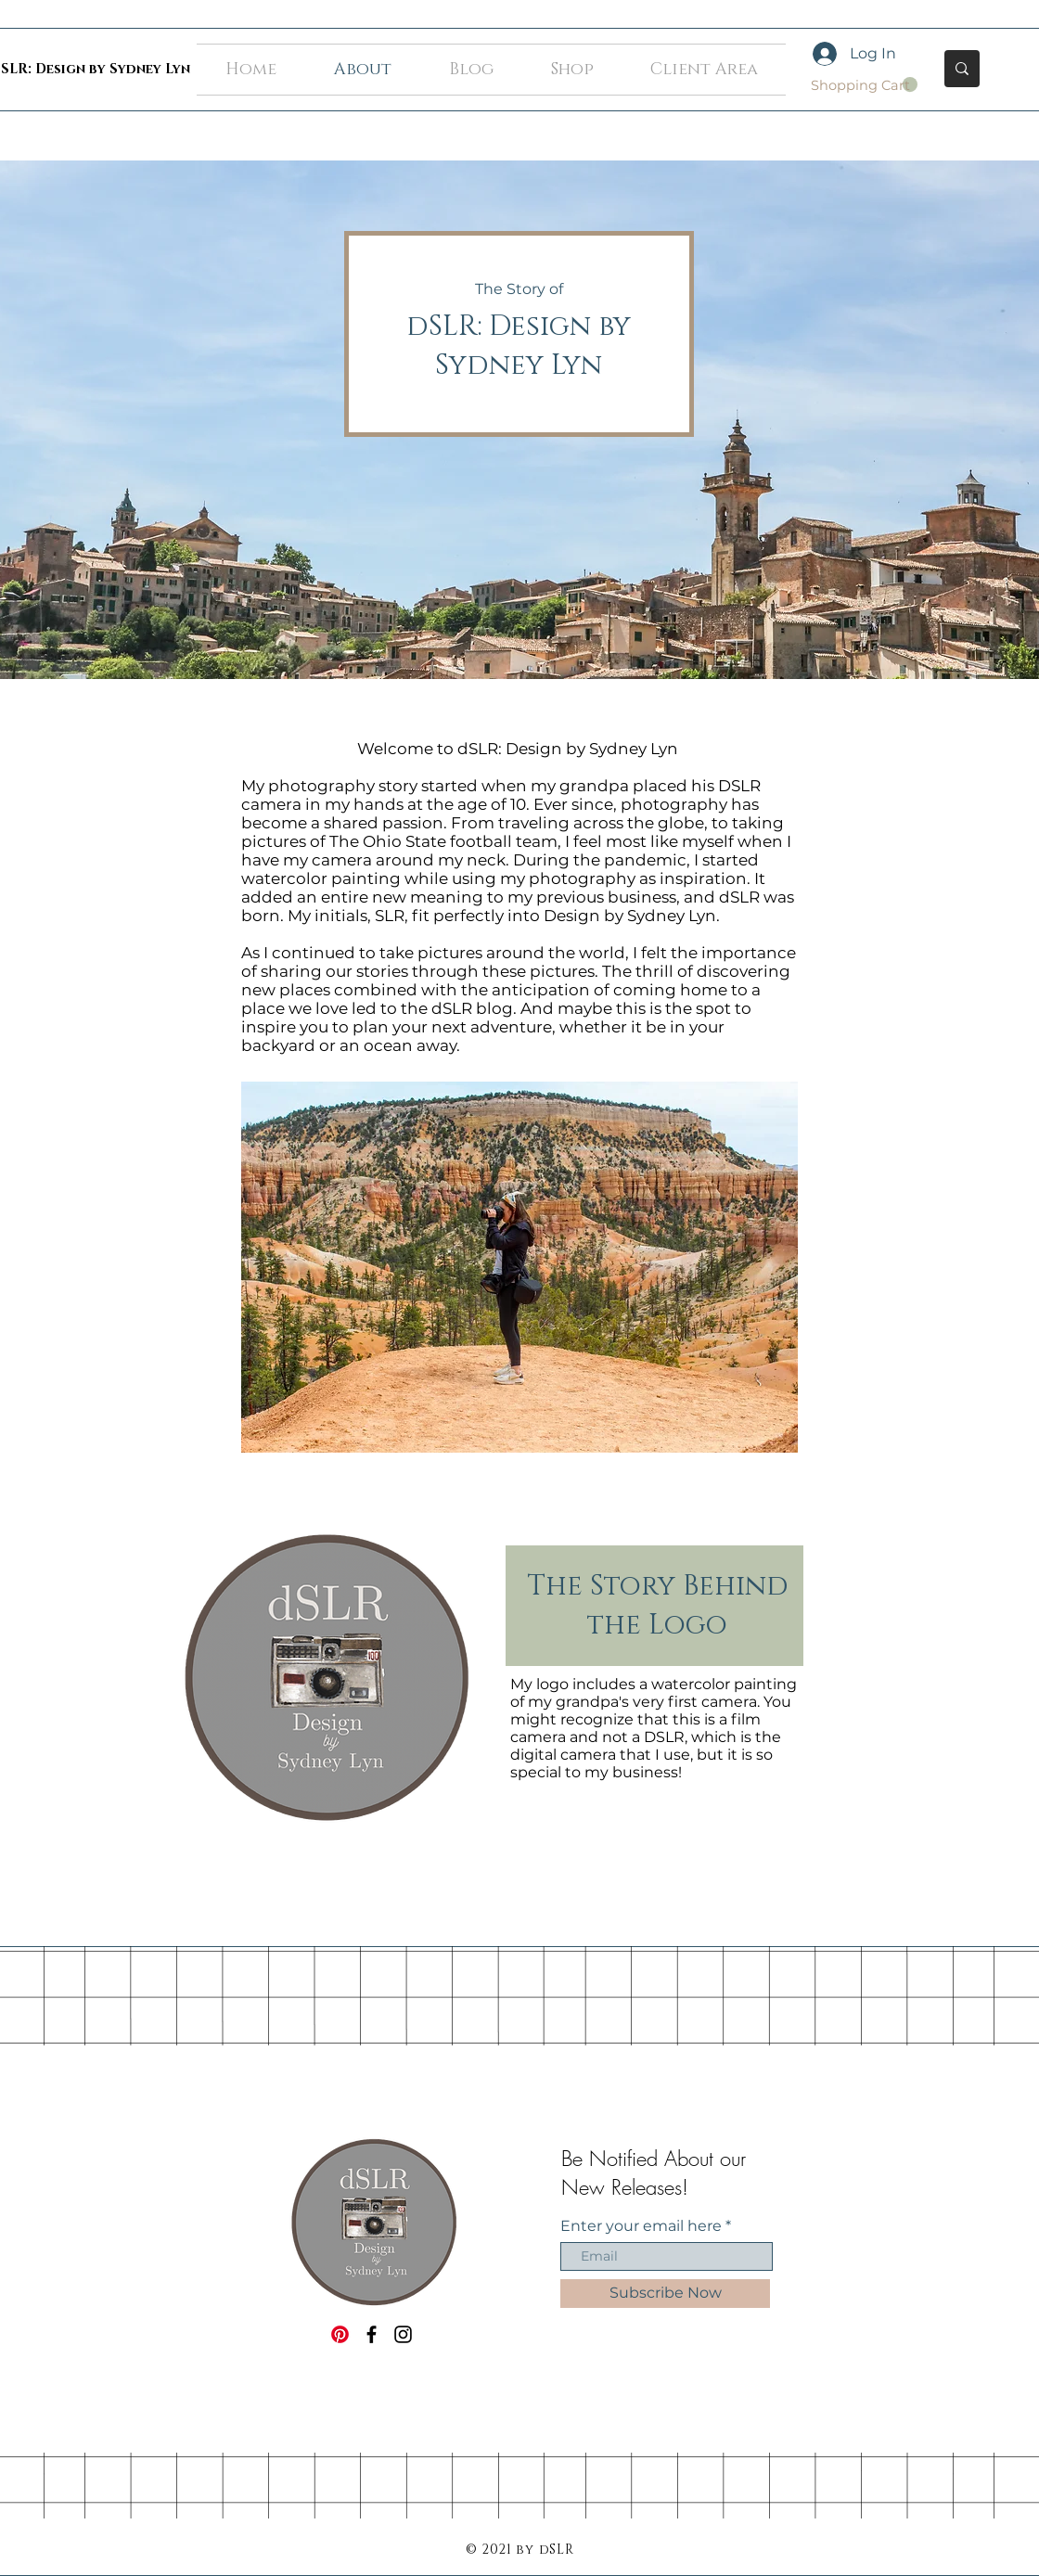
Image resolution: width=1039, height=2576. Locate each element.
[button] (864, 85)
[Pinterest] (340, 2334)
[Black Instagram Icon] (403, 2334)
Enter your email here (641, 2226)
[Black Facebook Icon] (371, 2334)
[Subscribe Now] (665, 2293)
